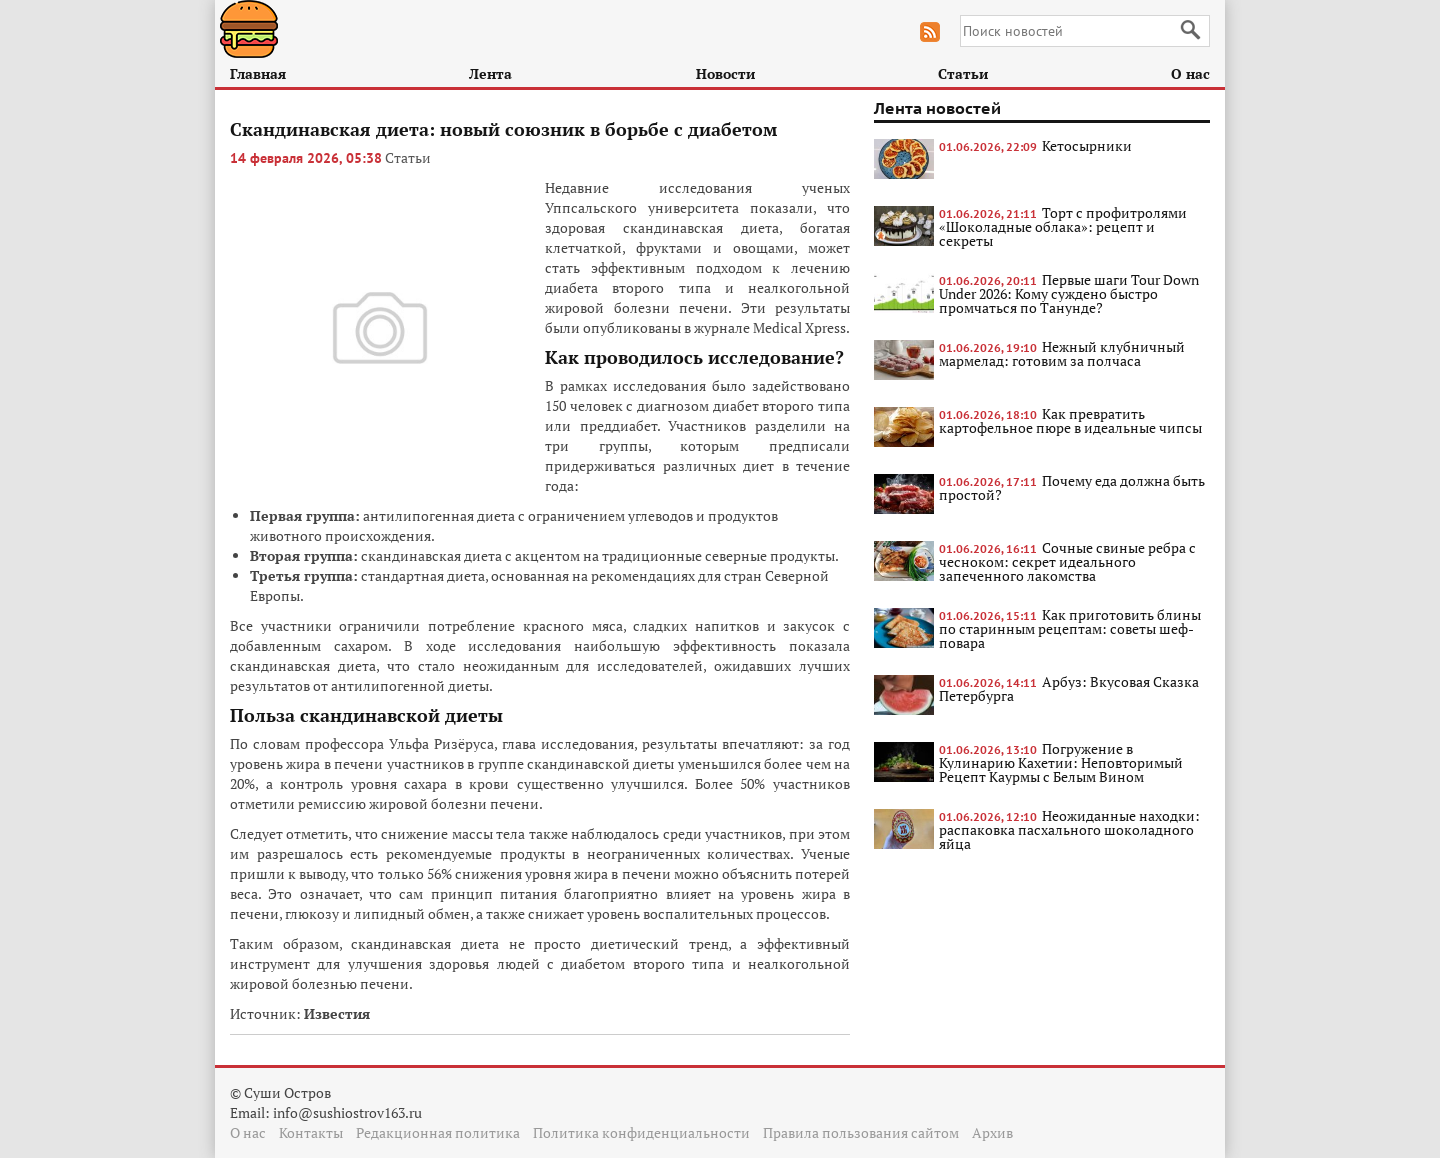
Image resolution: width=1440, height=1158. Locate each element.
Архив (992, 1132)
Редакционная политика (438, 1132)
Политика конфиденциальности (641, 1132)
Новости (725, 73)
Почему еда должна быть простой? (1072, 487)
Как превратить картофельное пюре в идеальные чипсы (1070, 420)
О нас (1190, 73)
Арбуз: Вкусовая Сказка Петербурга (1069, 688)
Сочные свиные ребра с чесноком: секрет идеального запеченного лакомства (1067, 561)
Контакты (311, 1132)
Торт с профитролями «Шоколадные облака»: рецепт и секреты (1063, 226)
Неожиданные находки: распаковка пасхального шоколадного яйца (1069, 829)
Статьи (963, 73)
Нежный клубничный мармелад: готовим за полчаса (1062, 353)
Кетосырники (1087, 145)
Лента (490, 73)
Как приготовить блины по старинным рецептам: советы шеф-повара (1070, 628)
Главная (258, 73)
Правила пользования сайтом (861, 1132)
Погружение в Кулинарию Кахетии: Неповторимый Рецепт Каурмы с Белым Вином (1061, 762)
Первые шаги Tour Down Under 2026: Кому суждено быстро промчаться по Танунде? (1069, 293)
